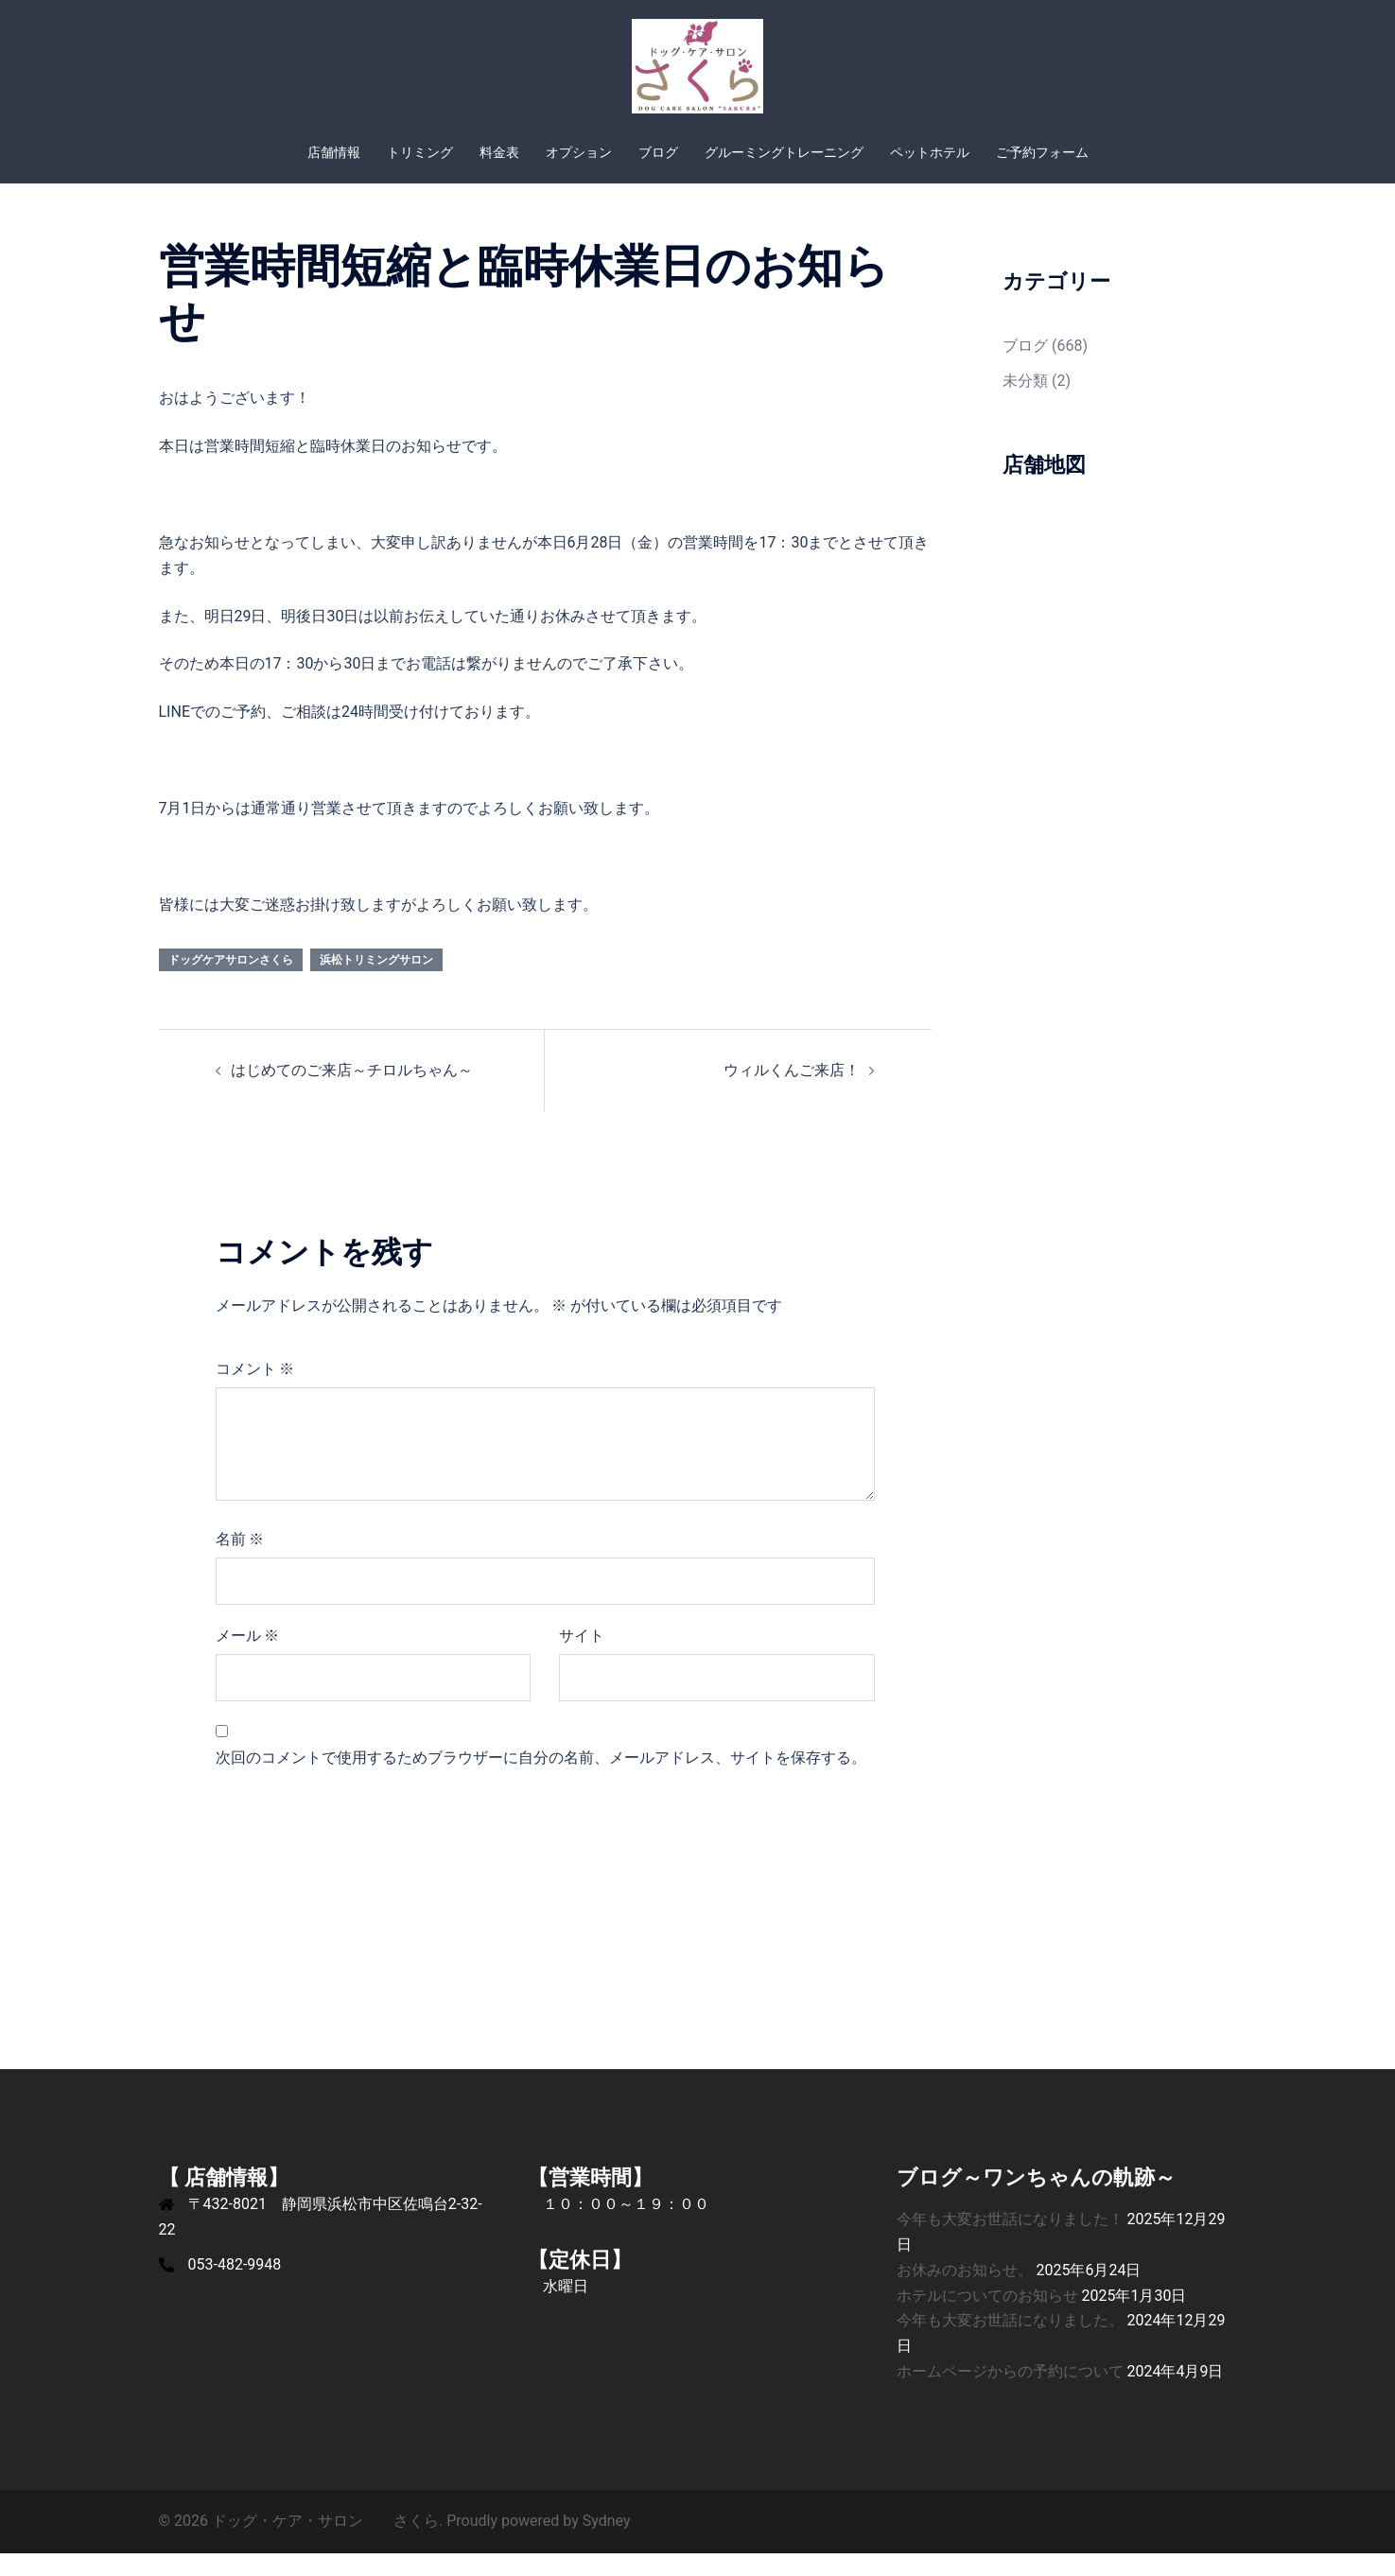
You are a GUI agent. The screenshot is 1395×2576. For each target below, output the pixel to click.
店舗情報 (333, 152)
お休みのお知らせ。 (965, 2293)
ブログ (658, 152)
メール (248, 1658)
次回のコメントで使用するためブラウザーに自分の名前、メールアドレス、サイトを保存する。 (541, 1780)
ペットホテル (929, 152)
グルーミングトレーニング (784, 152)
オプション (579, 152)
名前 (240, 1562)
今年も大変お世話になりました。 (1010, 2343)
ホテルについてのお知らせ (987, 2318)
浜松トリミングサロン (376, 982)
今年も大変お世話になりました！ (1010, 2242)
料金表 (499, 152)
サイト (581, 1658)
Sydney (607, 2543)
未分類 (1025, 403)
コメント (255, 1392)
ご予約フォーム (1042, 152)
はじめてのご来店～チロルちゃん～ (352, 1093)
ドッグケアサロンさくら (230, 982)
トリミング (420, 152)
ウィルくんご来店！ (792, 1093)
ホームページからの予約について (1010, 2394)
